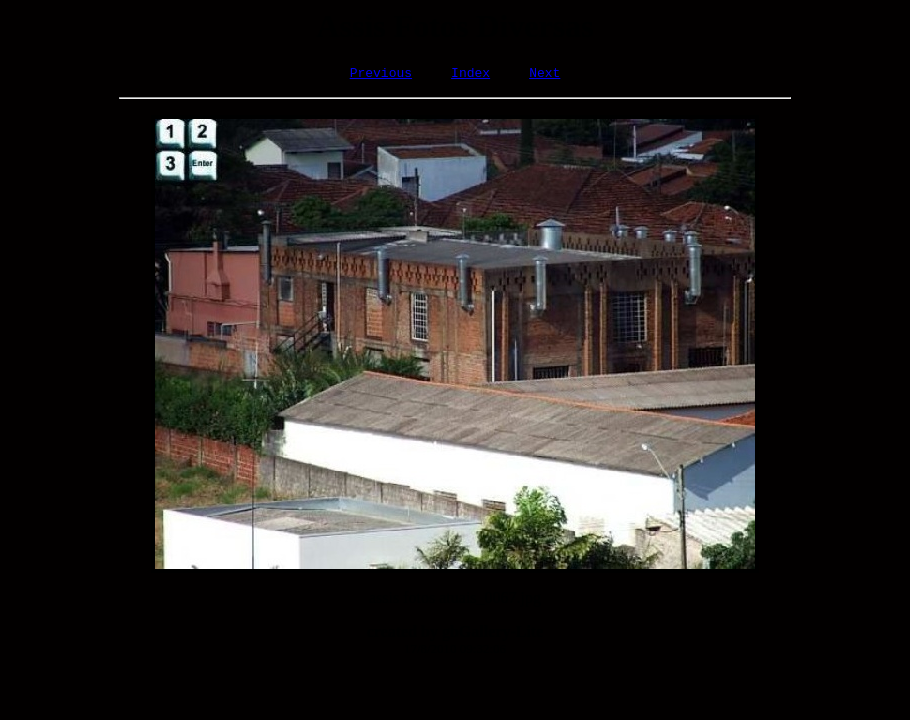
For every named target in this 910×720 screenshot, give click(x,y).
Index (470, 75)
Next (544, 75)
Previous (381, 75)
